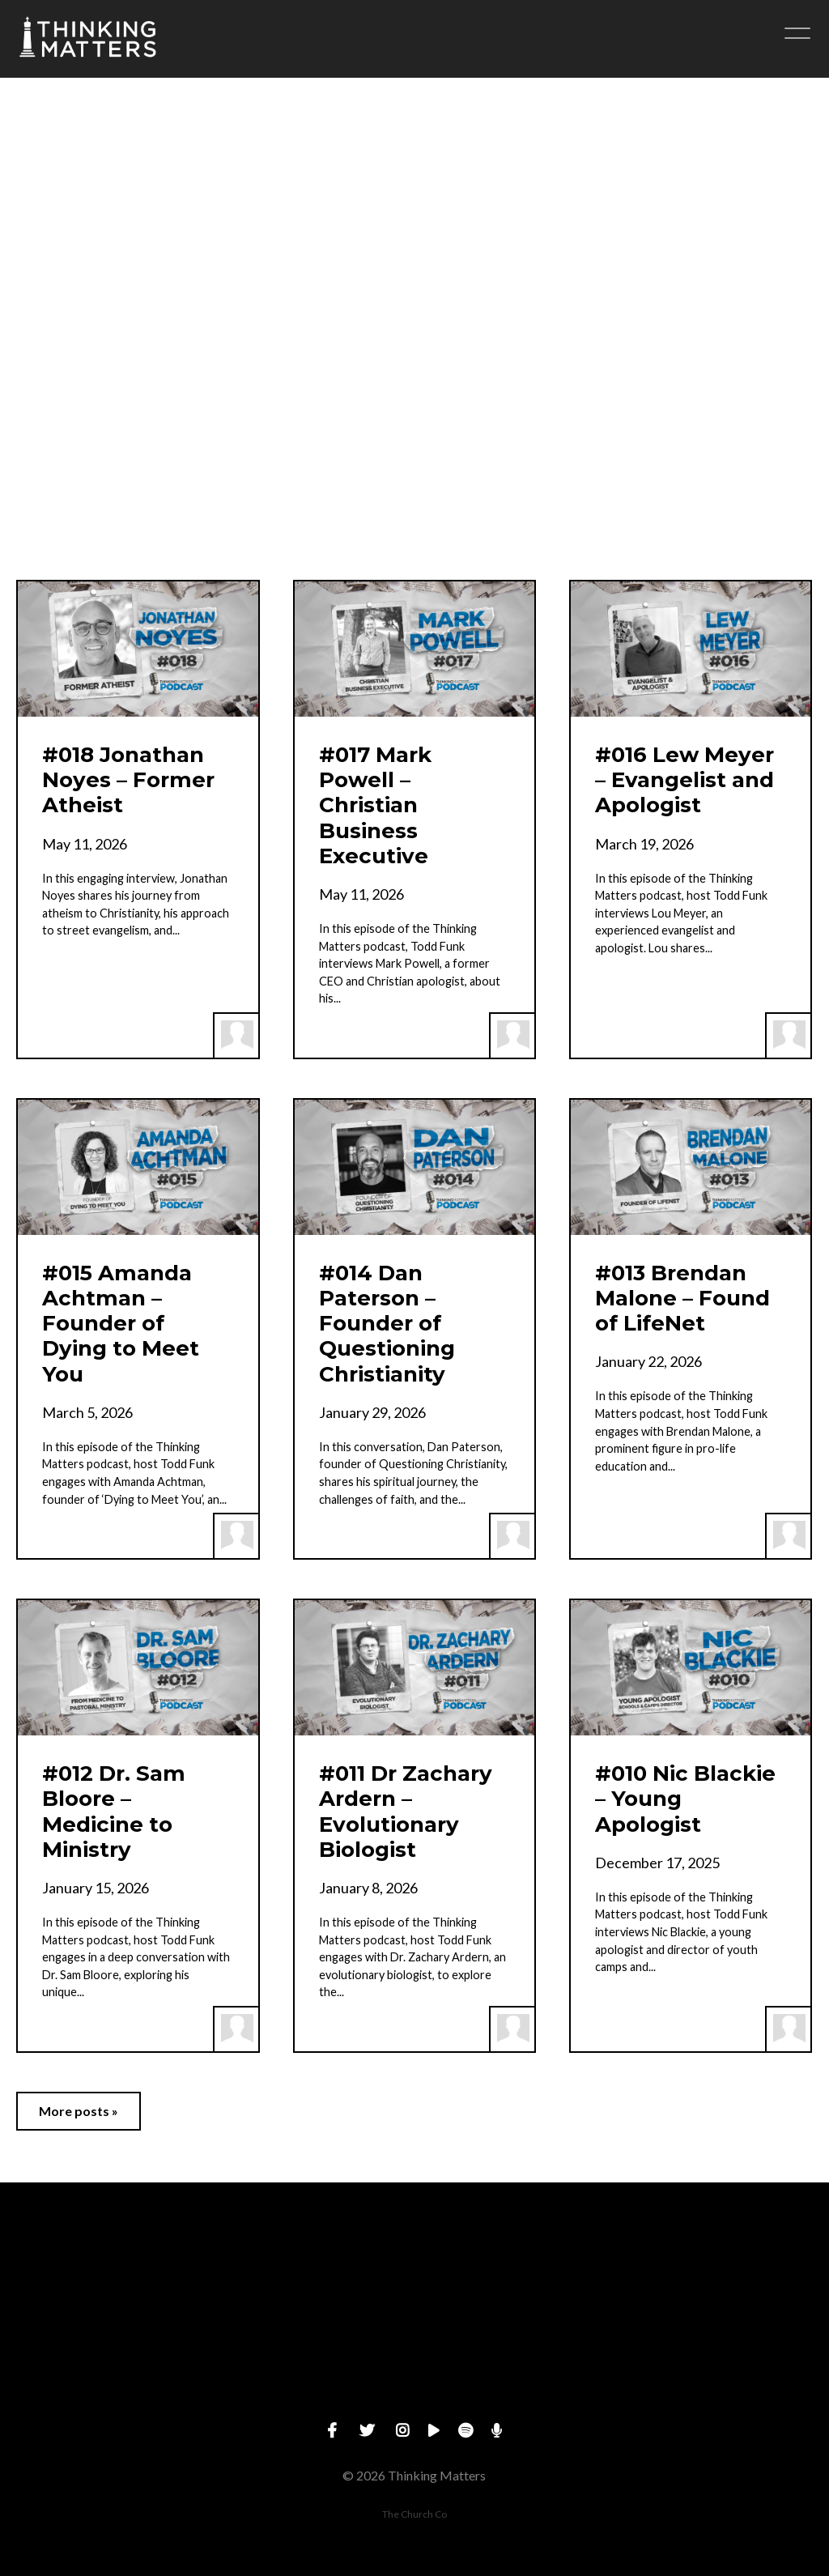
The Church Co (414, 2514)
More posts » (78, 2110)
